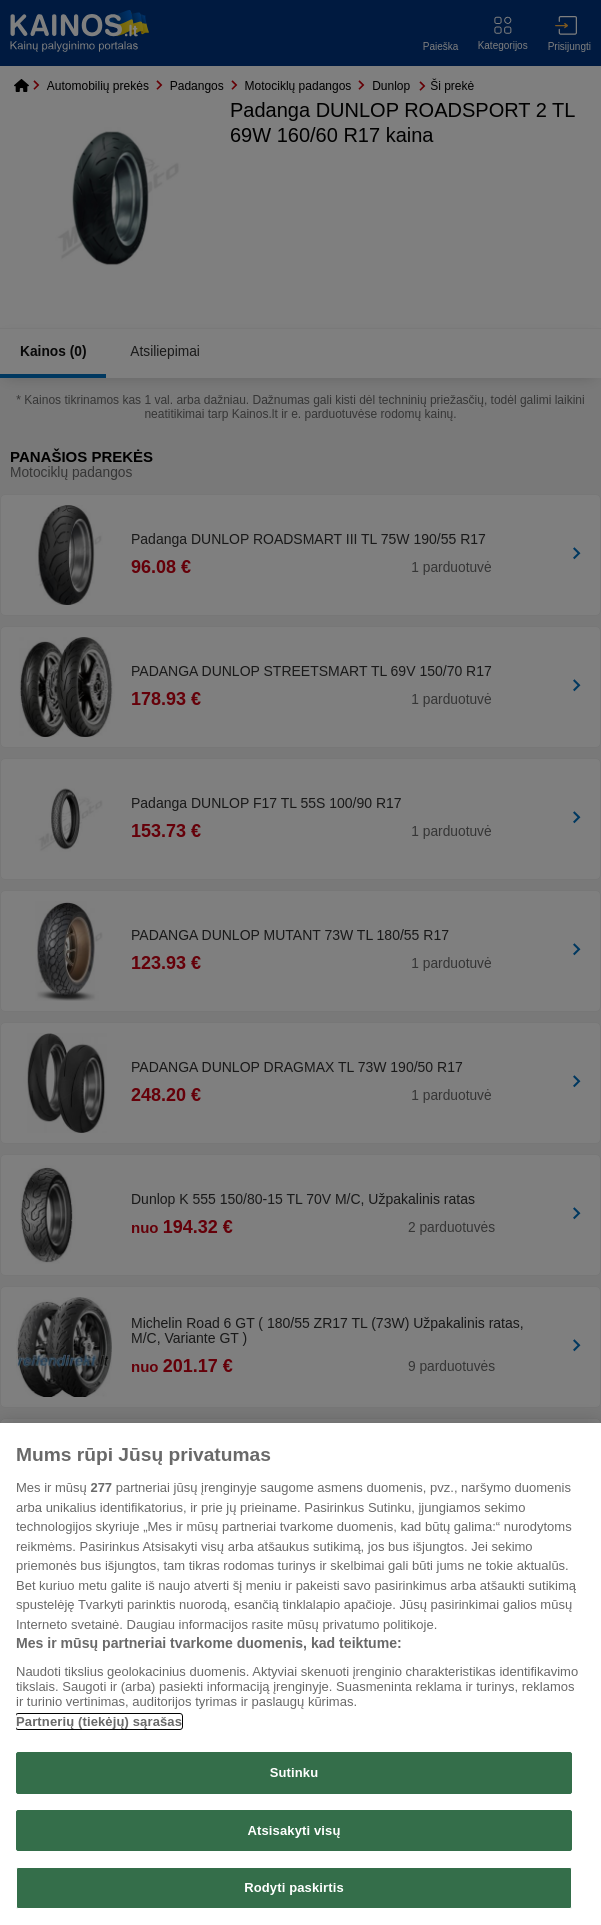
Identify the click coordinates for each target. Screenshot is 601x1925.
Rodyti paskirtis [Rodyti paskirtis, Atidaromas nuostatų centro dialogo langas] (294, 1887)
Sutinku (294, 1772)
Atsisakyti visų (294, 1830)
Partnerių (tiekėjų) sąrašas (99, 1721)
